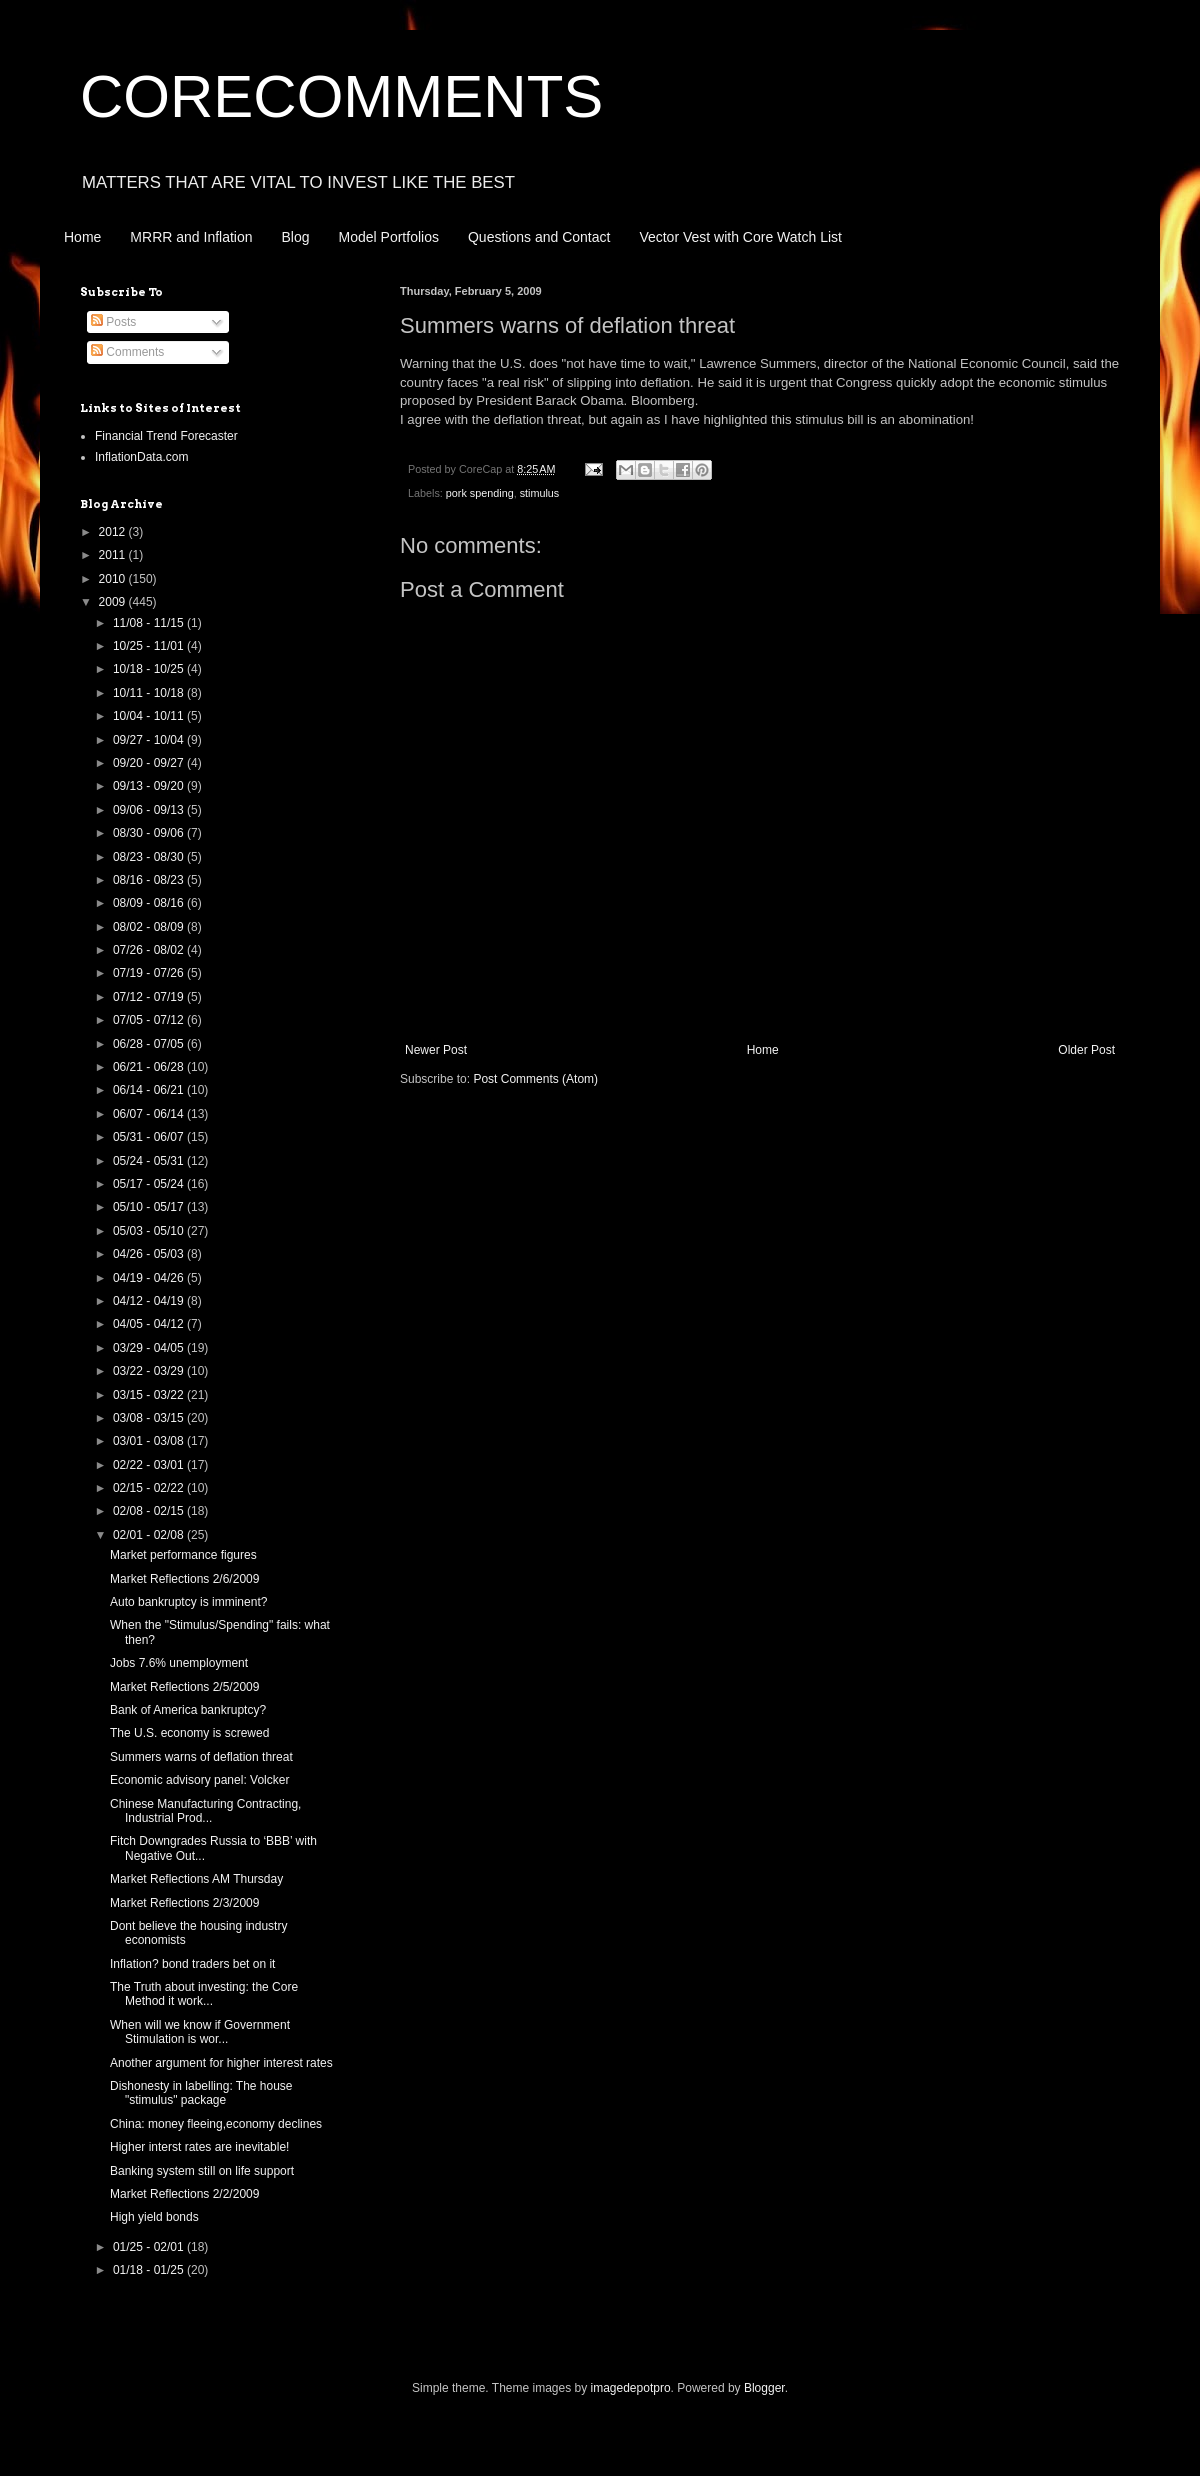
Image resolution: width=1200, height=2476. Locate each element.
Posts (113, 322)
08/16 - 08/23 (150, 880)
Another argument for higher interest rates (221, 2063)
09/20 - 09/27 (150, 763)
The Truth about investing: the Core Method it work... (204, 1994)
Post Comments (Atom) (535, 1079)
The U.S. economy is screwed (189, 1733)
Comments (127, 352)
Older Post (1086, 1050)
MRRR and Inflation (191, 237)
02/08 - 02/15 (150, 1511)
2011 (114, 555)
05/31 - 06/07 (150, 1137)
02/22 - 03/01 (150, 1465)
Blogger (764, 2388)
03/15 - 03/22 (150, 1395)
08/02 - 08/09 (150, 927)
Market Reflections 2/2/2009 (184, 2194)
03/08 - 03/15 (150, 1418)
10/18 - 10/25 (150, 669)
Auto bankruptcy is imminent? (188, 1602)
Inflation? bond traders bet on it (192, 1964)
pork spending (480, 493)
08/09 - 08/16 (150, 903)
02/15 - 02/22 (150, 1488)
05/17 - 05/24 (150, 1184)
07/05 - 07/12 (150, 1020)
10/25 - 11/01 (150, 646)
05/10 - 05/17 (150, 1207)
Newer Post (436, 1050)
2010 (114, 579)
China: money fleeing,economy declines (216, 2124)
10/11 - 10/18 (150, 693)
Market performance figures (183, 1555)
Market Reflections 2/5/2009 (184, 1687)
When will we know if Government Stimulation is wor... (200, 2032)
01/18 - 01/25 (150, 2270)
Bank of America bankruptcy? (188, 1710)
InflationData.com (141, 457)
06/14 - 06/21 (150, 1090)
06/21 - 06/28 (150, 1067)
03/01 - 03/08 (150, 1441)
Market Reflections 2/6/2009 (184, 1579)
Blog (296, 237)
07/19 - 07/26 (150, 973)
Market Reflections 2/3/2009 (184, 1903)
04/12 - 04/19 (150, 1301)
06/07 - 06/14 (150, 1114)
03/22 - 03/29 (150, 1371)
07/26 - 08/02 (150, 950)
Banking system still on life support (202, 2171)
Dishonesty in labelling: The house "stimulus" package (201, 2093)
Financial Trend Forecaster (166, 436)
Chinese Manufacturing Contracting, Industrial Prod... (205, 1811)
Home (82, 237)
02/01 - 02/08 (150, 1535)
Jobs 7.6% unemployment (179, 1663)
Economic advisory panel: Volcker (199, 1780)
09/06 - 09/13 (150, 810)
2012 (114, 532)
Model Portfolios (389, 237)
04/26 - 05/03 (150, 1254)
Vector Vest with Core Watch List (740, 237)
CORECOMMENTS (341, 96)
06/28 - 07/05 (150, 1044)
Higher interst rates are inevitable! (199, 2147)
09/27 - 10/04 (150, 740)
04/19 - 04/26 (150, 1278)
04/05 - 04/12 (150, 1324)
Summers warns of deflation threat (201, 1757)
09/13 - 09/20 (150, 786)
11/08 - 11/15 (150, 623)
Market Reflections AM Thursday (196, 1879)
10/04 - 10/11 (150, 716)
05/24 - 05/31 (150, 1161)
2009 (114, 602)
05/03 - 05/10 (150, 1231)
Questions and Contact (539, 237)
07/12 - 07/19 (150, 997)
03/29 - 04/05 (150, 1348)
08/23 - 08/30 (150, 857)
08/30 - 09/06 (150, 833)
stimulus (540, 493)
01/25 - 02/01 (150, 2247)
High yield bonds (154, 2217)
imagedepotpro (631, 2388)
